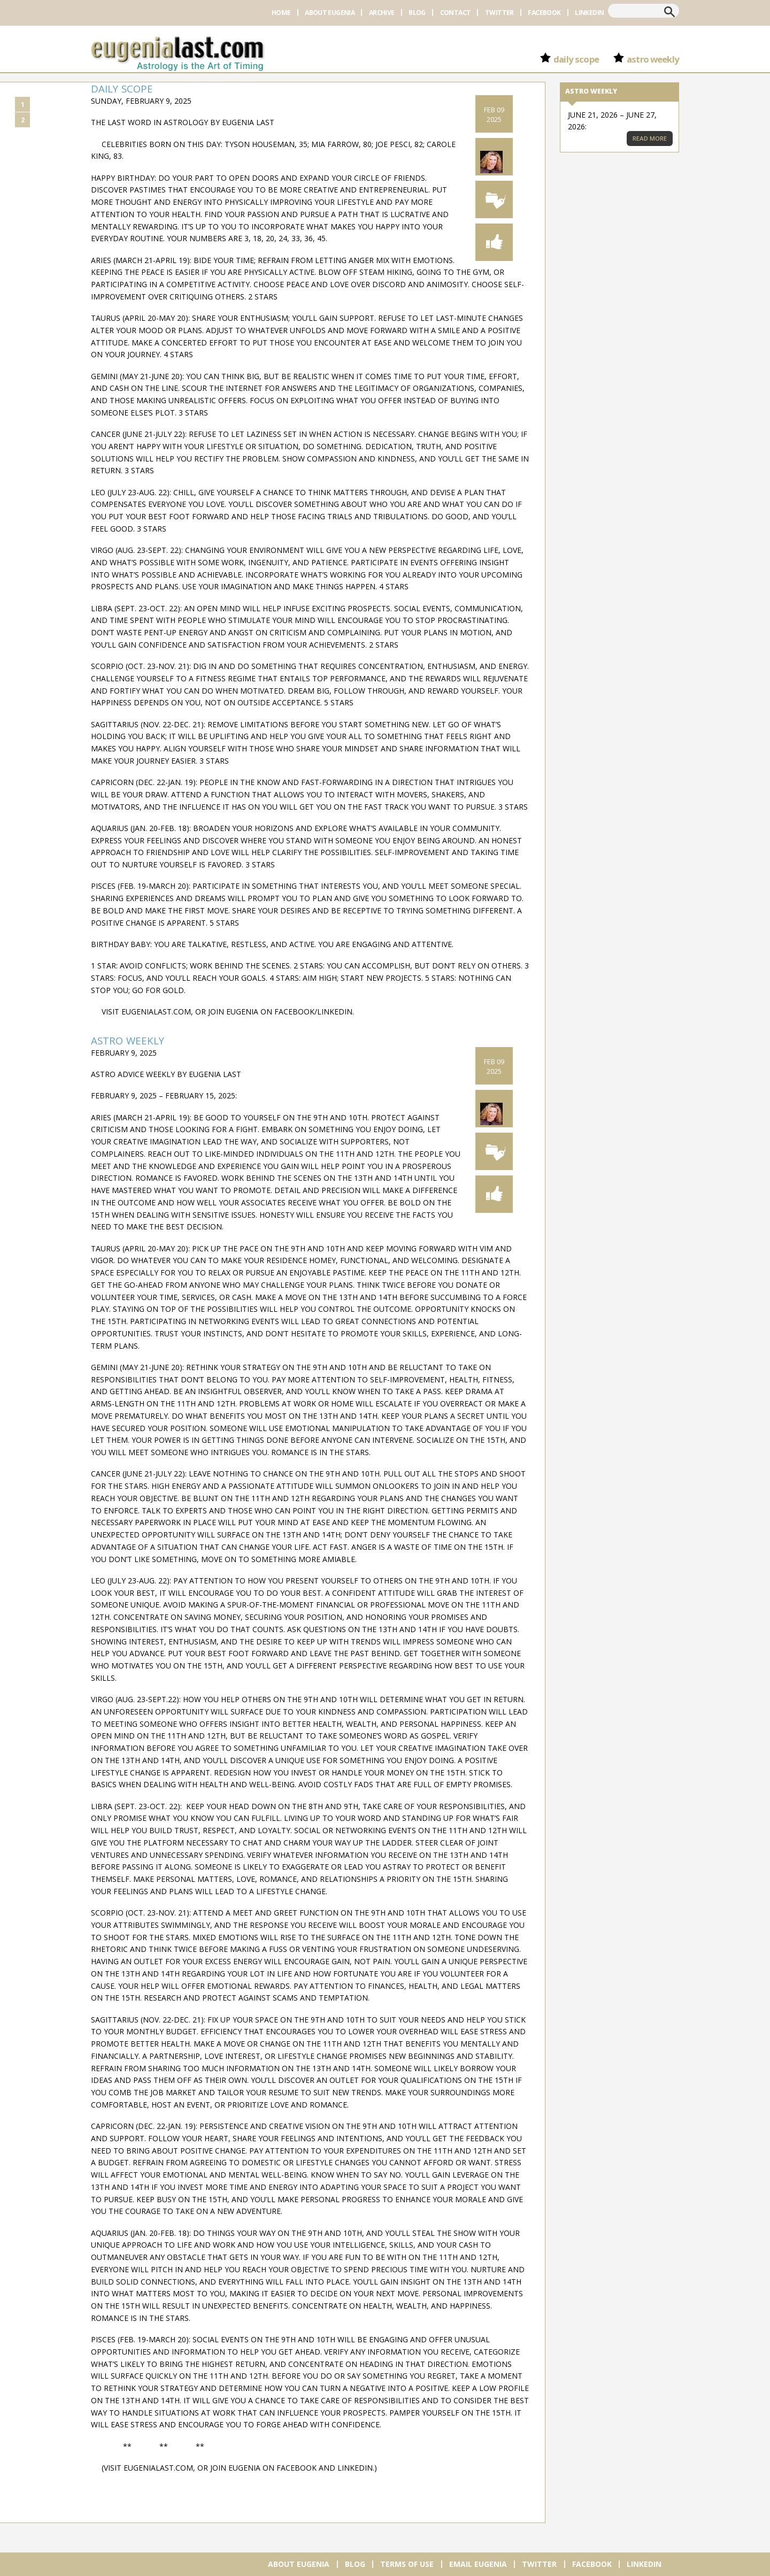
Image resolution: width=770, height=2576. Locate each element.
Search (669, 11)
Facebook (544, 12)
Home (281, 12)
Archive (382, 12)
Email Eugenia (478, 2564)
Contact (455, 12)
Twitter (499, 12)
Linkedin (589, 12)
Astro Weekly (653, 59)
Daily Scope (576, 59)
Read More (650, 138)
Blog (417, 12)
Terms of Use (407, 2564)
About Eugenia (330, 12)
